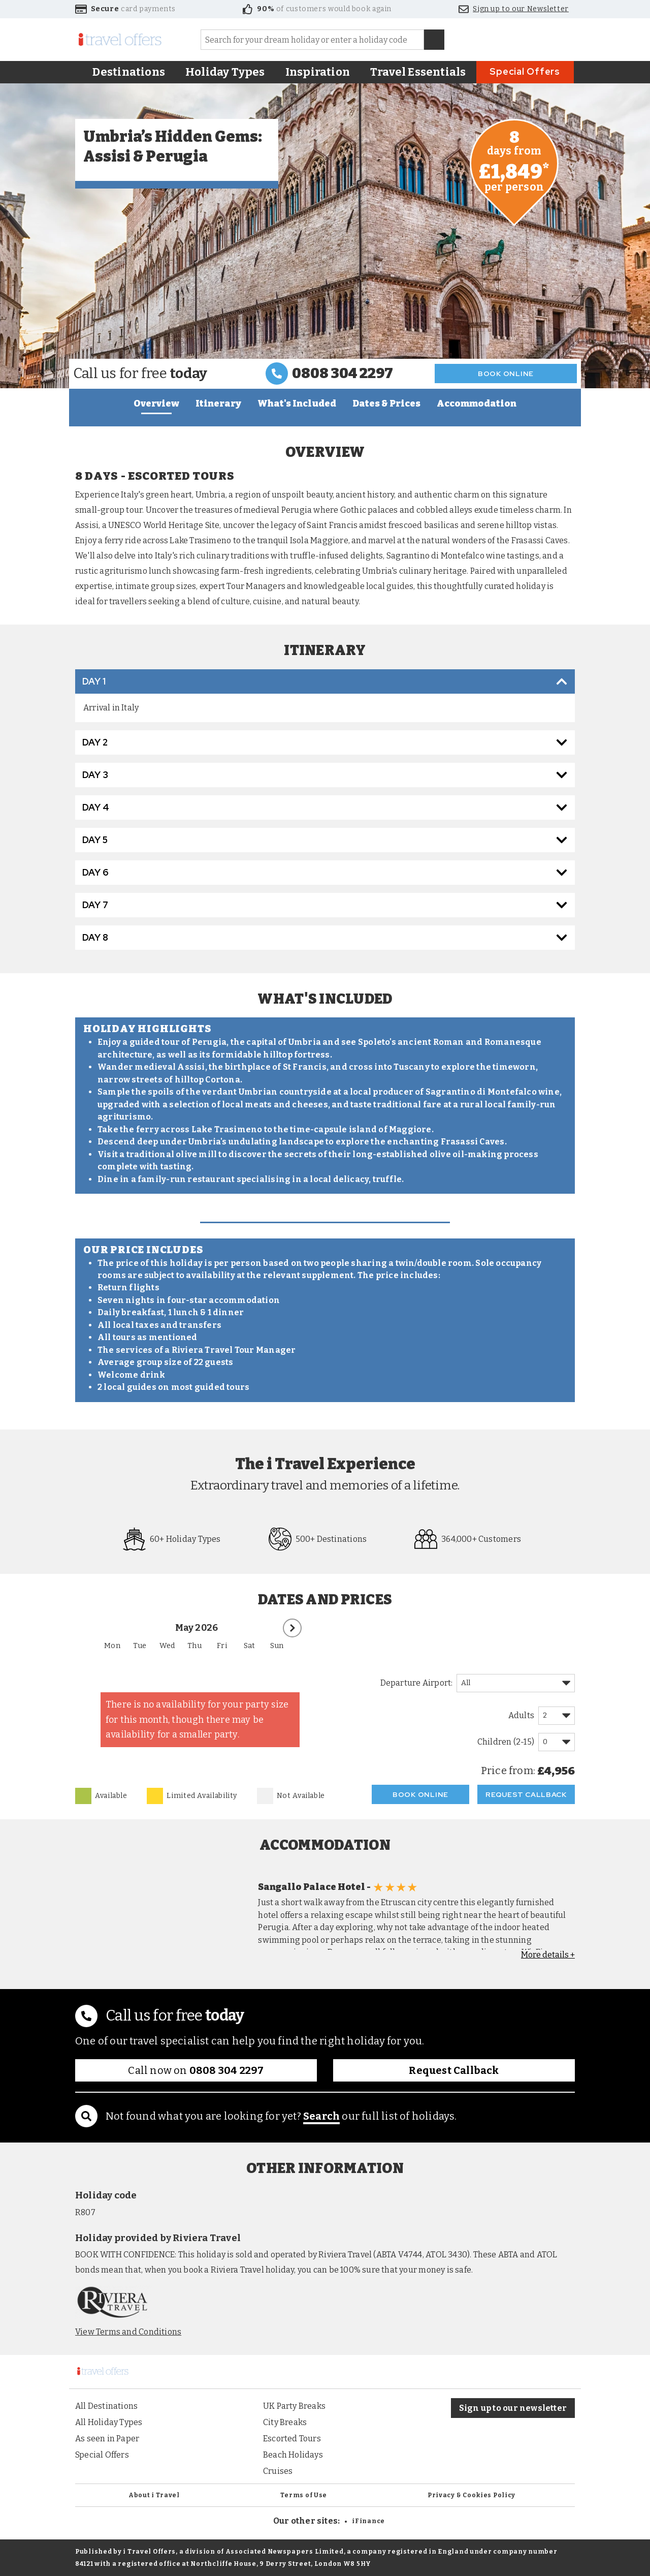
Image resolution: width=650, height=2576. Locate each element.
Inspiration (317, 72)
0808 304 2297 (342, 373)
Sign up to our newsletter (513, 2408)
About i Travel (154, 2495)
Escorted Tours (292, 2438)
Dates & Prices (386, 403)
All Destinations (106, 2406)
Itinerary (218, 403)
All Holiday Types (109, 2422)
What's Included (296, 403)
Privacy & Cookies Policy (471, 2495)
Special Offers (525, 71)
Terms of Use (304, 2495)
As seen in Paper (107, 2438)
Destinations (128, 72)
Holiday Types (225, 72)
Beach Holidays (293, 2455)
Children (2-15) (505, 1742)
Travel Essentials (418, 72)
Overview (156, 403)
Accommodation (476, 403)
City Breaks (285, 2422)
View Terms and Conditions (128, 2332)
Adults (521, 1715)
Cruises (277, 2471)
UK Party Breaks (294, 2406)
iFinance (368, 2521)
